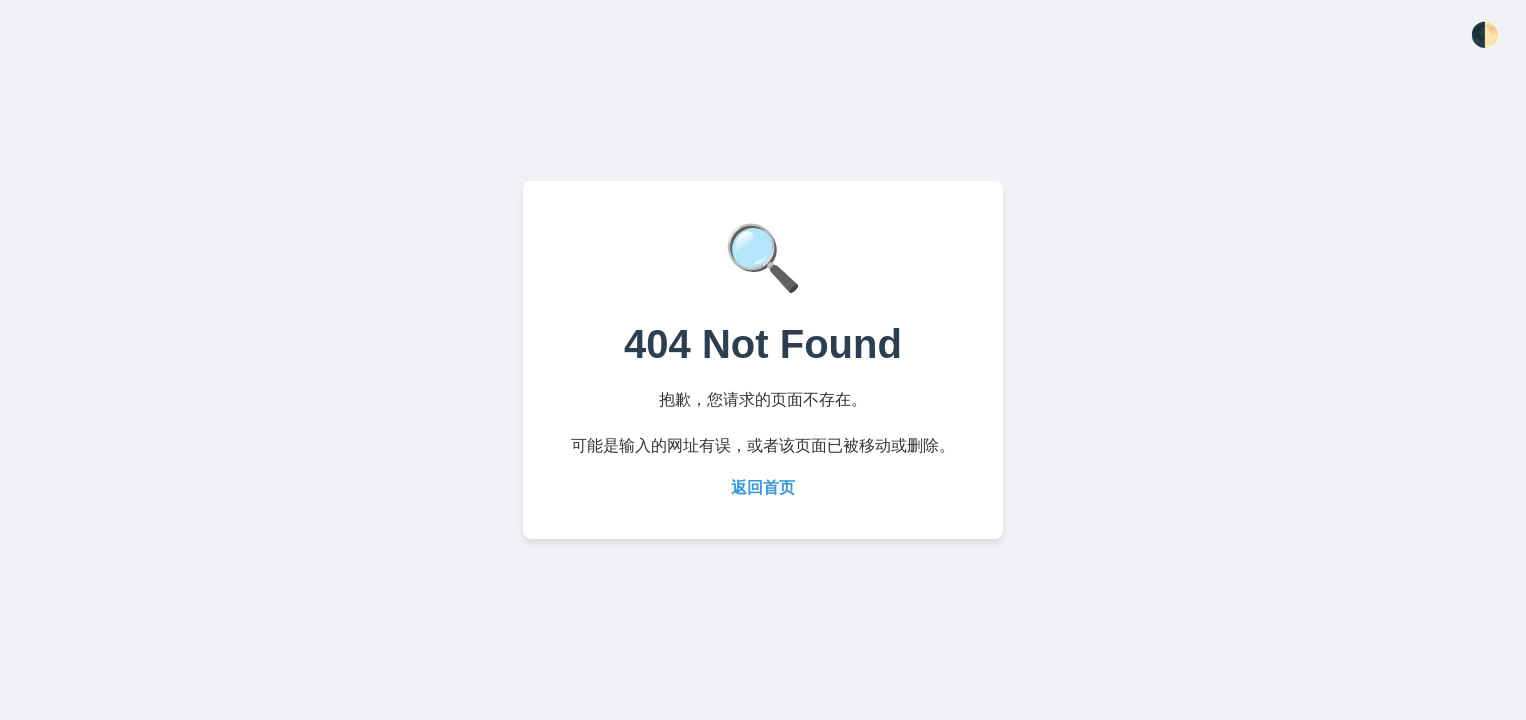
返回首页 (763, 487)
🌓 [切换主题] (1485, 34)
